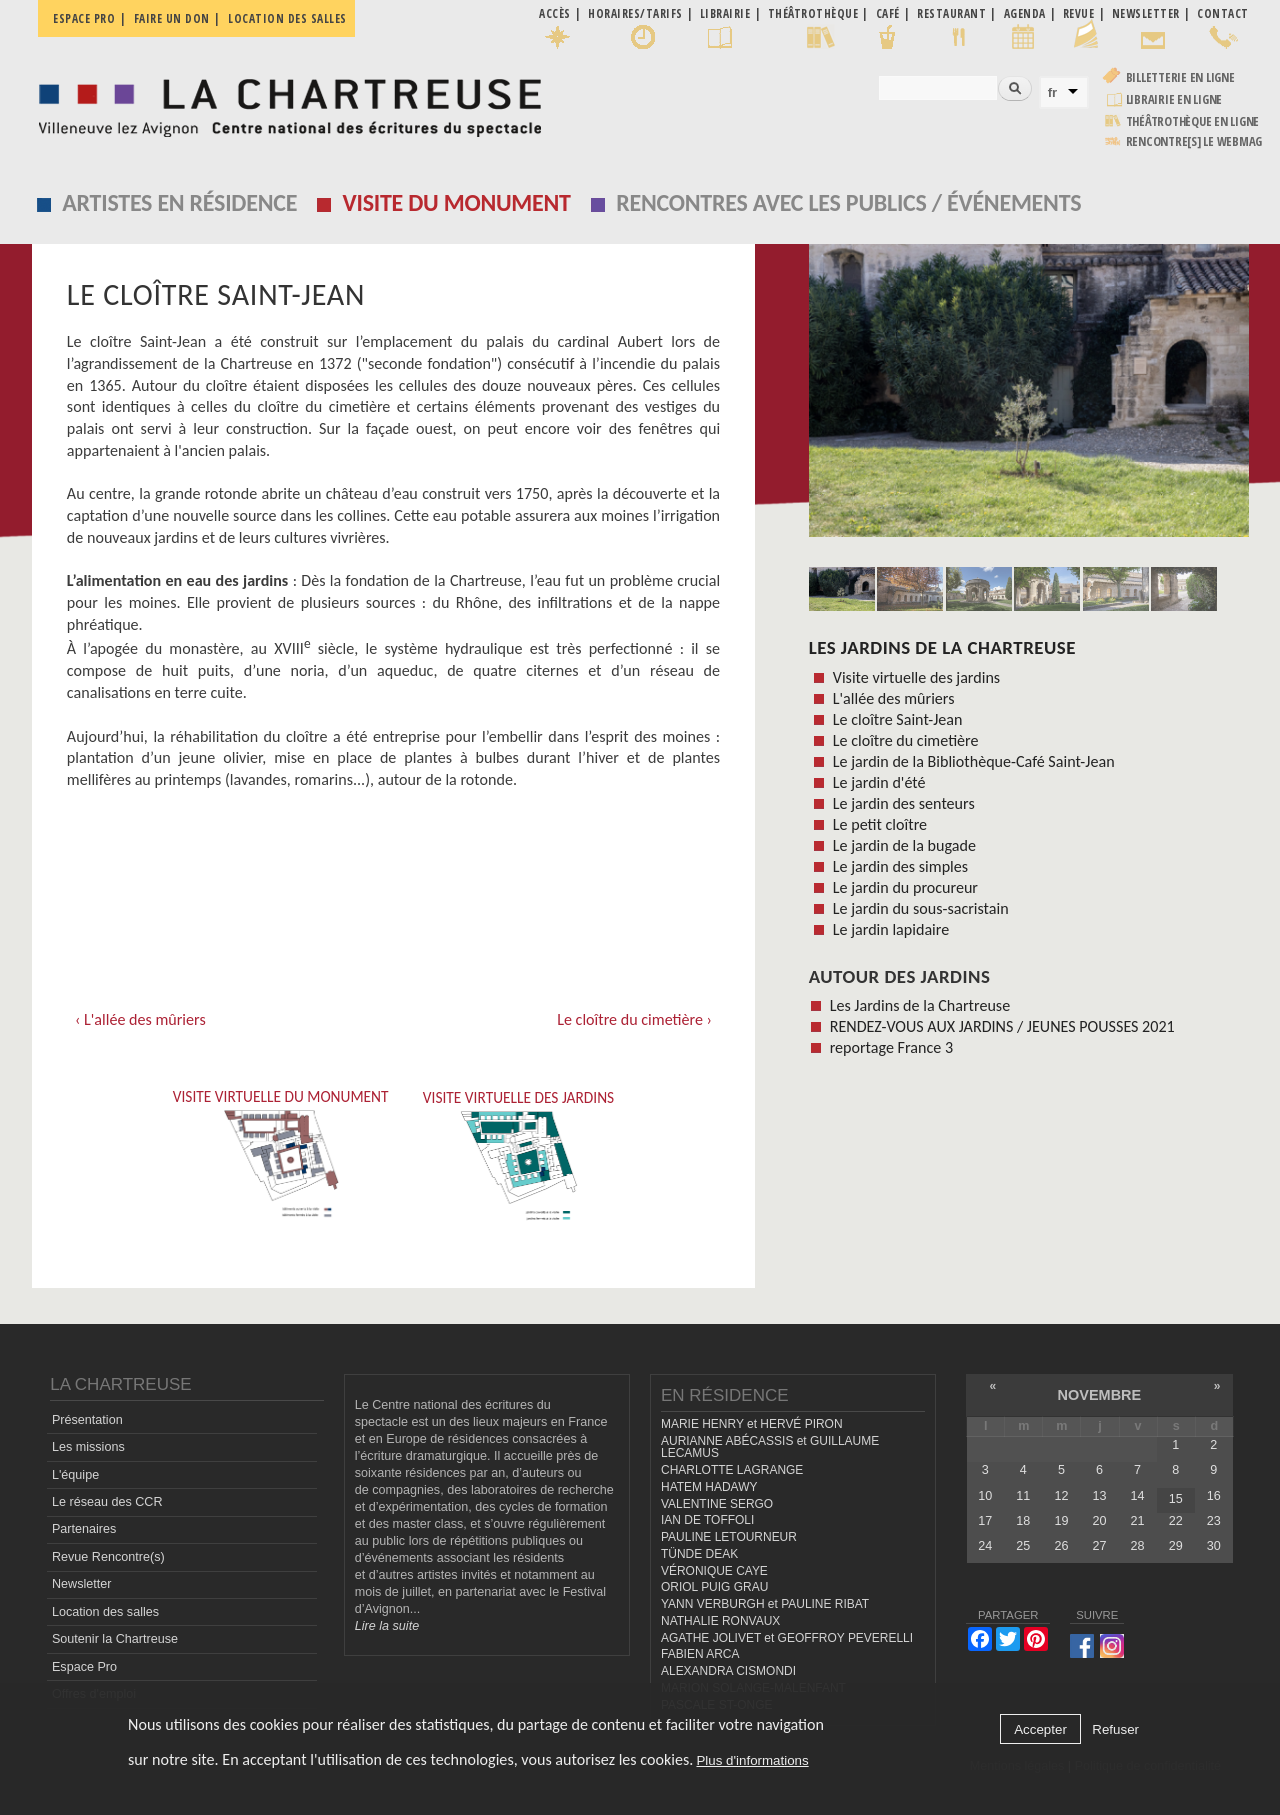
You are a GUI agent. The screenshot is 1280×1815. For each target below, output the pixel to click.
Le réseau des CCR (107, 1502)
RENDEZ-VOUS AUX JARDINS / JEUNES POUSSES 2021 (1002, 1026)
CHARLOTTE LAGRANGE (732, 1470)
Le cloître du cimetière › (634, 1019)
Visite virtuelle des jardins (916, 677)
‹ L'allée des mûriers (140, 1019)
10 (985, 1495)
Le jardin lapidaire (891, 929)
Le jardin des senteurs (904, 803)
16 (1214, 1495)
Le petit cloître (880, 824)
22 (1176, 1521)
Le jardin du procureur (905, 887)
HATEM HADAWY (709, 1487)
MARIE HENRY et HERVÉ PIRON (752, 1424)
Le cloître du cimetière (906, 740)
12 (1061, 1495)
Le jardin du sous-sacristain (921, 908)
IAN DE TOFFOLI (707, 1520)
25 (1023, 1546)
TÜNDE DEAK (699, 1554)
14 (1138, 1495)
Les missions (88, 1447)
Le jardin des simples (900, 866)
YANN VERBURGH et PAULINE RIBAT (765, 1604)
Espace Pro (84, 1666)
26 (1061, 1546)
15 (1176, 1499)
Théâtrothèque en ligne (1193, 121)
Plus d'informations (752, 1760)
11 (1023, 1495)
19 (1061, 1521)
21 (1138, 1521)
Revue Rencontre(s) (108, 1557)
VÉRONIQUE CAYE (714, 1570)
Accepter (1040, 1729)
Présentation (87, 1420)
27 (1100, 1546)
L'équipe (75, 1474)
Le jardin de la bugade (904, 845)
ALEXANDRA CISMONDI (728, 1671)
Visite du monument (457, 202)
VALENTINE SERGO (717, 1503)
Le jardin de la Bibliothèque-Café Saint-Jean (974, 761)
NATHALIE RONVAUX (720, 1621)
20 (1100, 1521)
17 (985, 1521)
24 (985, 1546)
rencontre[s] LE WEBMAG (1194, 141)
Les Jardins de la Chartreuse (942, 647)
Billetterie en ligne (1180, 77)
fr (1053, 92)
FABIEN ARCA (700, 1654)
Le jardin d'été (879, 782)
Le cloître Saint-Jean (898, 719)
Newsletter (82, 1584)
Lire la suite (387, 1626)
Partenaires (84, 1529)
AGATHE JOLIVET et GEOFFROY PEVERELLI (787, 1637)
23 (1214, 1521)
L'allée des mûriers (894, 698)
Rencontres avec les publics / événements (848, 202)
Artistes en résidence (179, 202)
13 (1100, 1495)
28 (1138, 1546)
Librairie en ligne (1174, 99)
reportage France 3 (891, 1047)
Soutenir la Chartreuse (115, 1639)
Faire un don (172, 18)
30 (1214, 1546)
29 (1176, 1546)
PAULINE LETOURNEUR (729, 1537)
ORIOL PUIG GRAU (714, 1587)
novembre (1100, 1395)
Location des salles (287, 18)
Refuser (1115, 1729)
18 (1023, 1521)
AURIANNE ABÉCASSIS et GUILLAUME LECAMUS (770, 1447)
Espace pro (84, 18)
